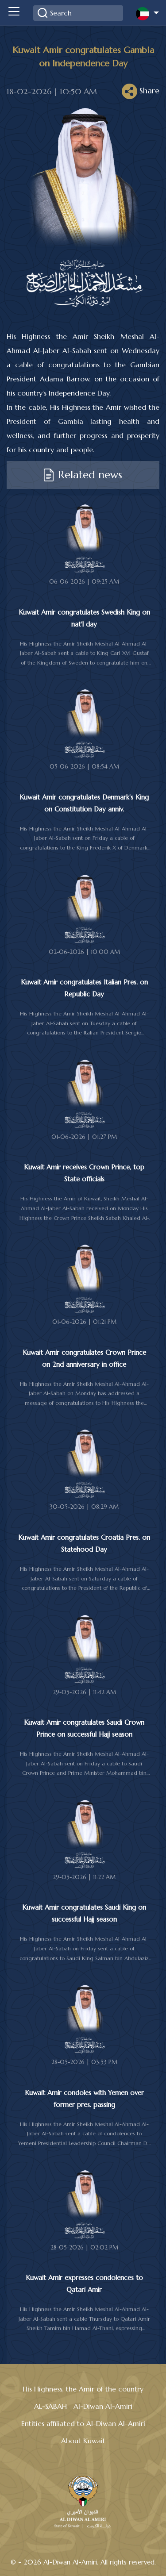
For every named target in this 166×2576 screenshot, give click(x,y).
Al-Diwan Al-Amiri (102, 2406)
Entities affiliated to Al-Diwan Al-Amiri (83, 2423)
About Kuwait (83, 2440)
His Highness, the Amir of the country (83, 2388)
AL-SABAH (50, 2406)
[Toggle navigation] (14, 13)
